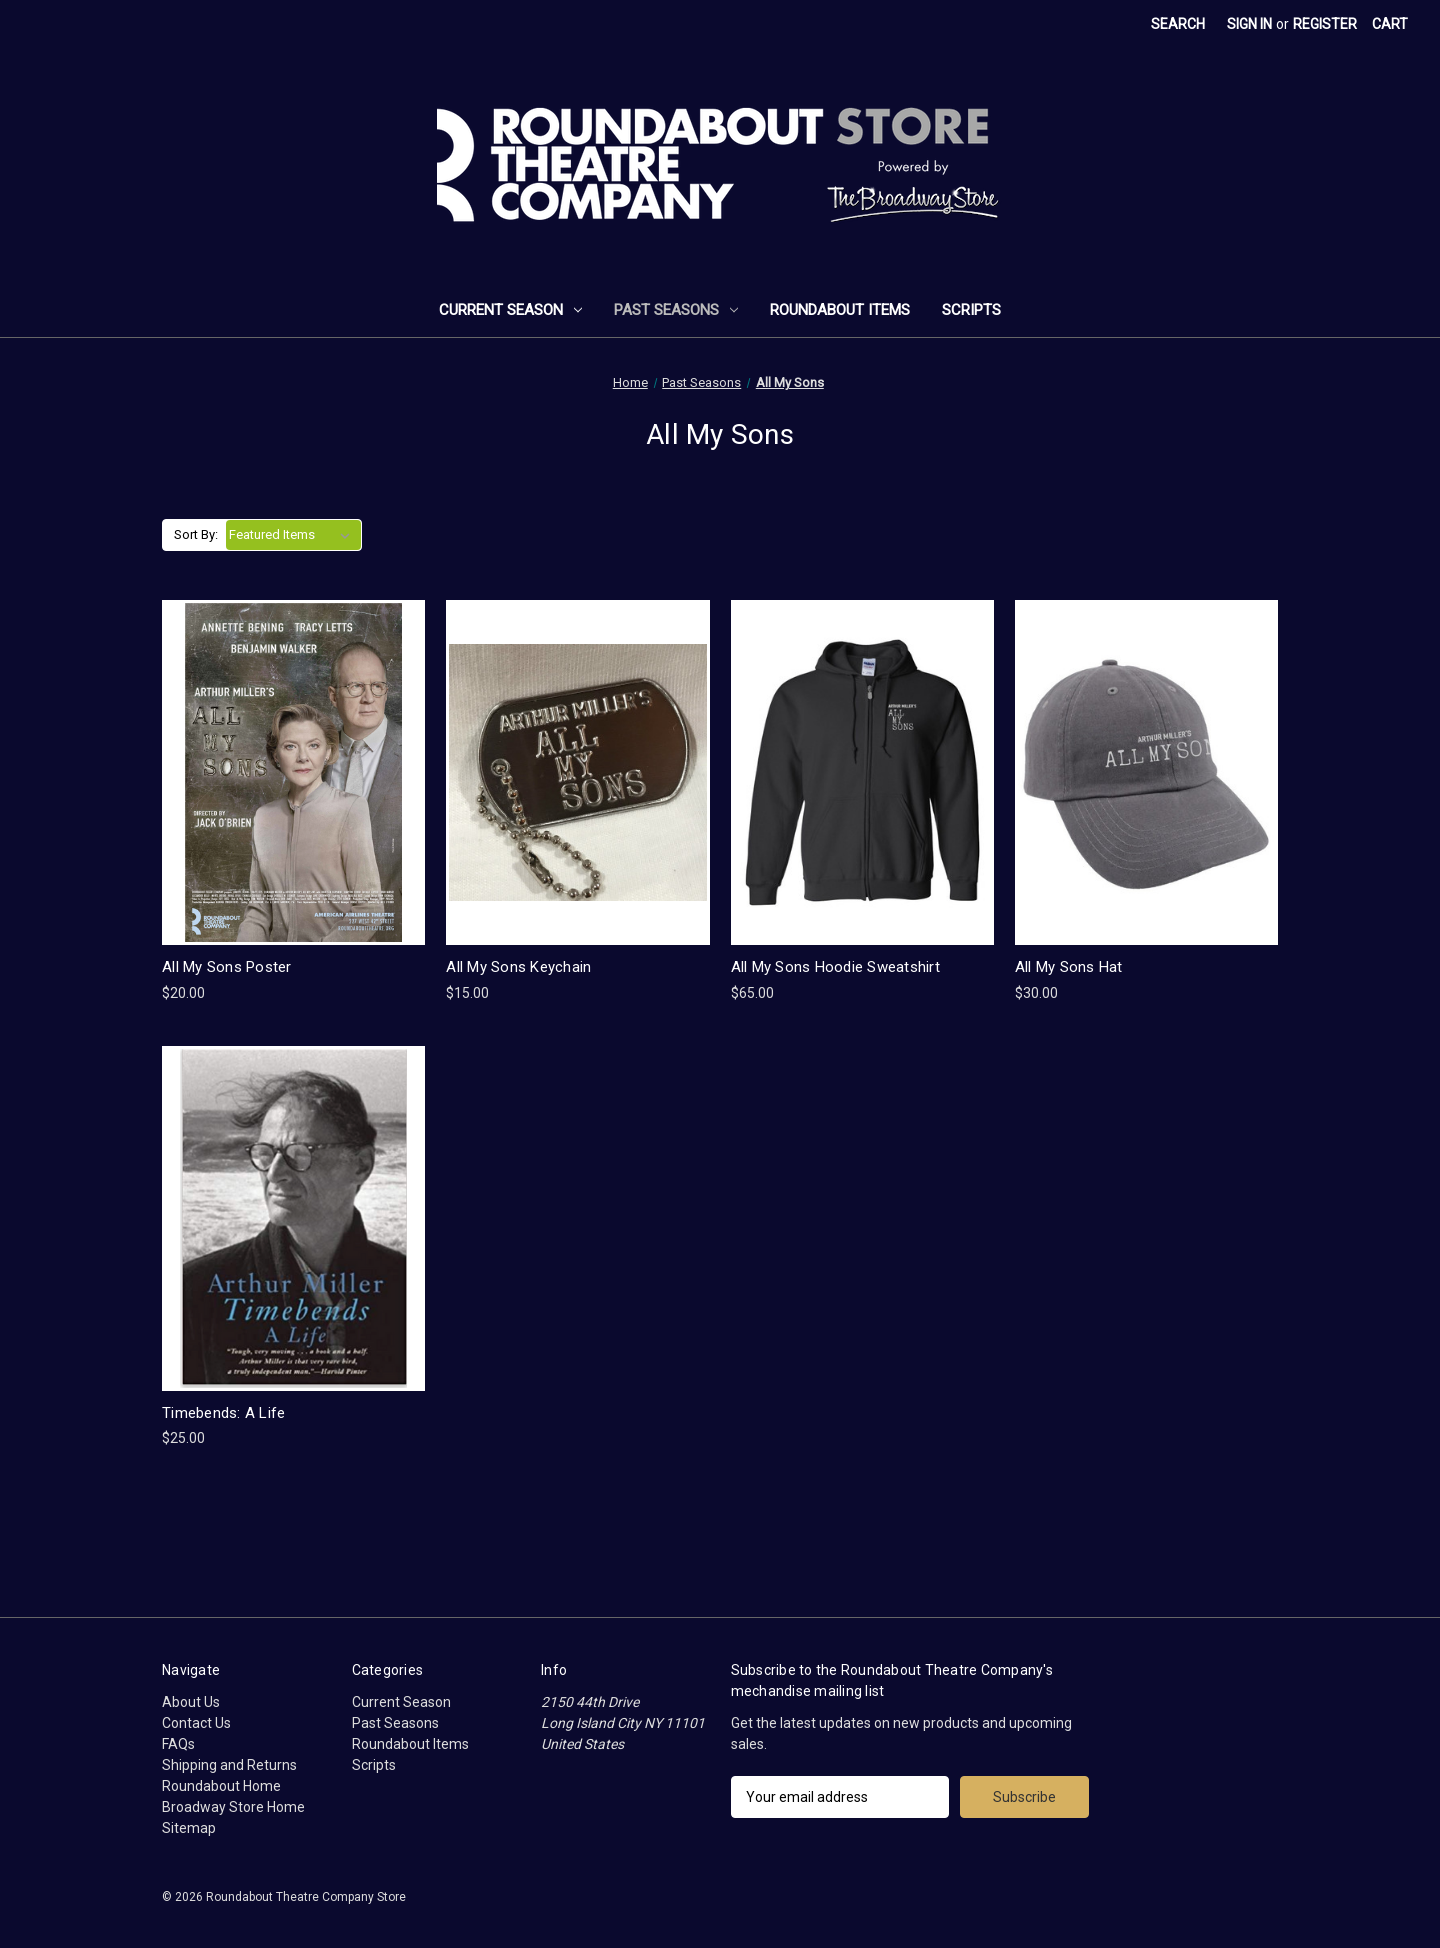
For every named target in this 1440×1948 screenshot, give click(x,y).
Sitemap (189, 1828)
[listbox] (293, 535)
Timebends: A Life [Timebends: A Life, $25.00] (223, 1413)
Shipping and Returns (229, 1765)
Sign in (1249, 24)
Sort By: (196, 534)
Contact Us (196, 1723)
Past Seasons (676, 310)
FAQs (178, 1744)
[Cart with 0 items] (1390, 24)
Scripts (971, 310)
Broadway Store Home (233, 1807)
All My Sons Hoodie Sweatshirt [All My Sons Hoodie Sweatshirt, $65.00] (835, 967)
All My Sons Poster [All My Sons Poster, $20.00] (227, 967)
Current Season (510, 310)
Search (1178, 24)
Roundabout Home (221, 1786)
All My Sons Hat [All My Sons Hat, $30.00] (1069, 967)
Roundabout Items (840, 310)
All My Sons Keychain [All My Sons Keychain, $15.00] (518, 967)
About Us (191, 1702)
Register (1325, 24)
